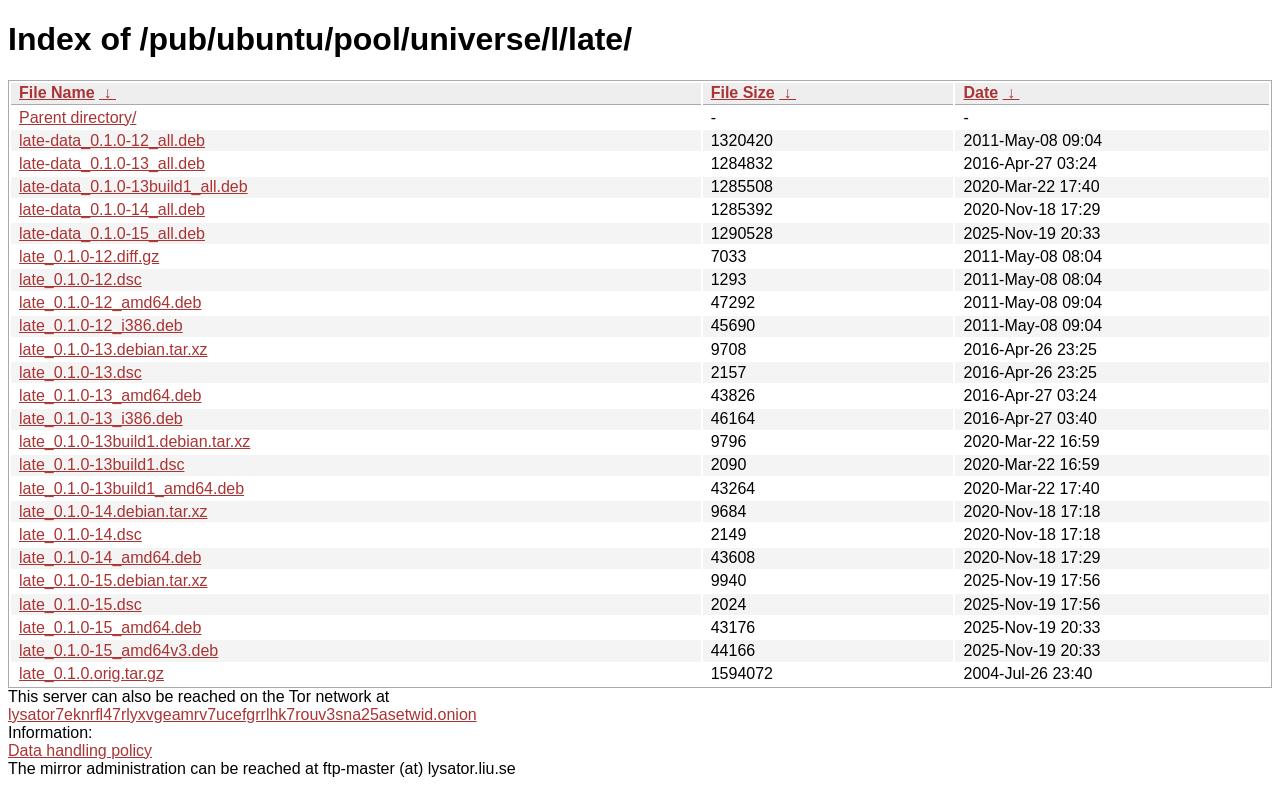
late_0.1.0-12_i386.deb (101, 325)
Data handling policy (80, 750)
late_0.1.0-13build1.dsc (101, 464)
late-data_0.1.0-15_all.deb (112, 233)
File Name (57, 92)
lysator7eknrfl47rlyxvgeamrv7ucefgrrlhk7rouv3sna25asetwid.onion (242, 714)
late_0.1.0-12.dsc (80, 279)
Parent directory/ (77, 117)
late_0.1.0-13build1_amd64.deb (131, 488)
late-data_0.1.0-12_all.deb (112, 140)
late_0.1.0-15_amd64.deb (110, 627)
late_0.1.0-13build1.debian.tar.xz (134, 441)
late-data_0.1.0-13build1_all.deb (133, 186)
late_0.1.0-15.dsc (80, 604)
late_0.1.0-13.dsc (80, 372)
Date (980, 92)
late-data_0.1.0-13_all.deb (112, 163)
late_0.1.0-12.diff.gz (89, 256)
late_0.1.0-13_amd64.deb (110, 395)
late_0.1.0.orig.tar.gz (91, 673)
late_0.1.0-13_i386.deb (101, 418)
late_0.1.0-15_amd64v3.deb (118, 650)
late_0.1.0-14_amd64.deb (110, 557)
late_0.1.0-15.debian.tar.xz (113, 580)
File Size (743, 92)
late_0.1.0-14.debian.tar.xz (113, 511)
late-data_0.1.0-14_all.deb (112, 209)
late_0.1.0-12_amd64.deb (110, 302)
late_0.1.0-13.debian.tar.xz (113, 349)
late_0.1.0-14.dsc (80, 534)
